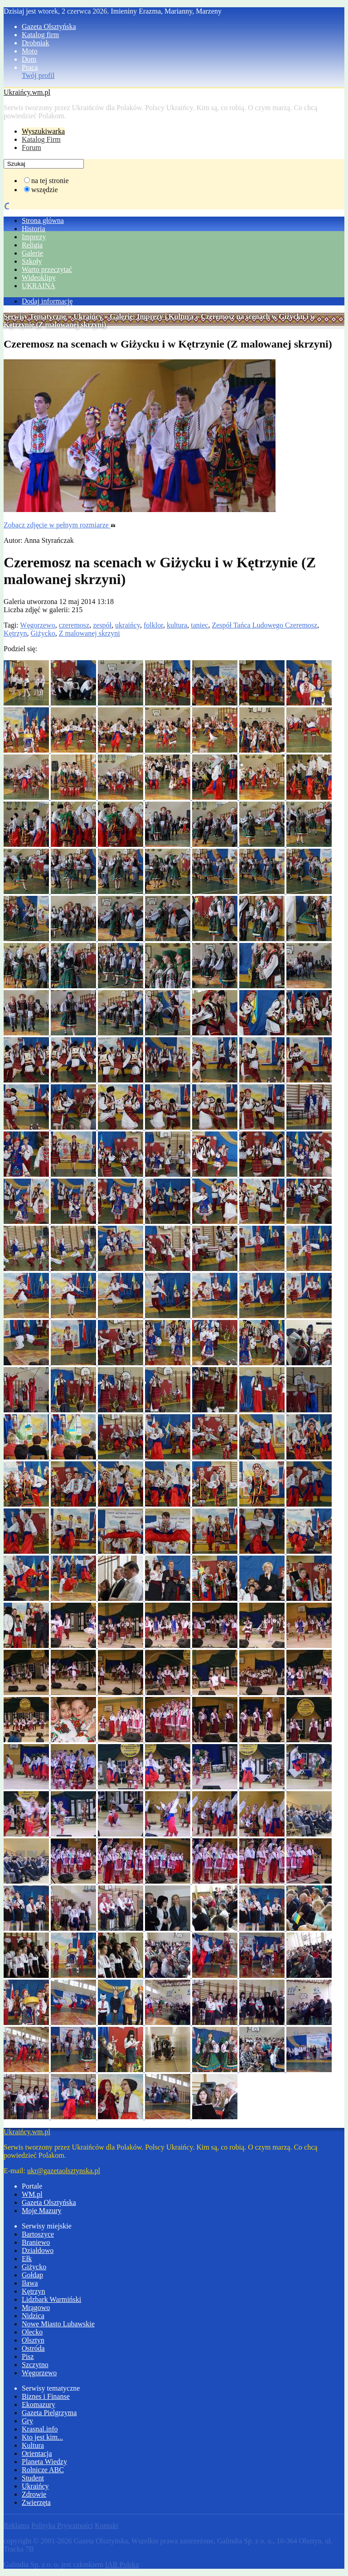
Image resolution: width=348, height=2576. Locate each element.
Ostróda (33, 2348)
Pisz (28, 2356)
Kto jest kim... (42, 2437)
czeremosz (74, 625)
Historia (33, 228)
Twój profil (38, 75)
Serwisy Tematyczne (35, 316)
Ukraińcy (87, 316)
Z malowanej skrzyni (89, 633)
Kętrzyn (15, 633)
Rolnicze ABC (43, 2470)
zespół (102, 625)
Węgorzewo (37, 625)
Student (33, 2478)
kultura (177, 625)
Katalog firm (40, 35)
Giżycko (43, 633)
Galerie (32, 253)
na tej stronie (50, 180)
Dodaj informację (47, 301)
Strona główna (43, 220)
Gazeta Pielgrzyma (49, 2413)
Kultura (33, 2445)
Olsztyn (33, 2340)
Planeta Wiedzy (44, 2461)
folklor (153, 625)
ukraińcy (127, 625)
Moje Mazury (42, 2210)
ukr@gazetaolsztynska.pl (63, 2171)
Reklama (16, 2525)
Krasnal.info (40, 2429)
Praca (30, 67)
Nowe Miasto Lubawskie (58, 2324)
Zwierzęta (36, 2502)
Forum (31, 147)
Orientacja (37, 2453)
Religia (32, 245)
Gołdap (32, 2275)
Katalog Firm (41, 139)
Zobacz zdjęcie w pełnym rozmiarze (60, 525)
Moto (30, 51)
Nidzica (33, 2316)
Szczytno (35, 2364)
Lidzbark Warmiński (51, 2299)
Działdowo (37, 2250)
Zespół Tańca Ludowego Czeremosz (264, 625)
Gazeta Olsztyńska (49, 26)
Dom (29, 59)
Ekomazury (38, 2404)
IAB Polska (122, 2564)
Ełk (27, 2258)
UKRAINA (38, 286)
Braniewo (36, 2242)
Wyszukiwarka (43, 131)
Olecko (32, 2332)
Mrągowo (36, 2307)
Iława (30, 2283)
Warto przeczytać (47, 269)
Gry (27, 2421)
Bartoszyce (38, 2234)
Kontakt (106, 2525)
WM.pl (32, 2194)
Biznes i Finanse (46, 2396)
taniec (199, 625)
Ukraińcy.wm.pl (27, 92)
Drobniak (35, 43)
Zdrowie (34, 2494)
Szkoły (32, 261)
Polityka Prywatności (62, 2525)
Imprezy (34, 237)
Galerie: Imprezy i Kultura (151, 316)
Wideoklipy (39, 277)
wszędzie (44, 189)
